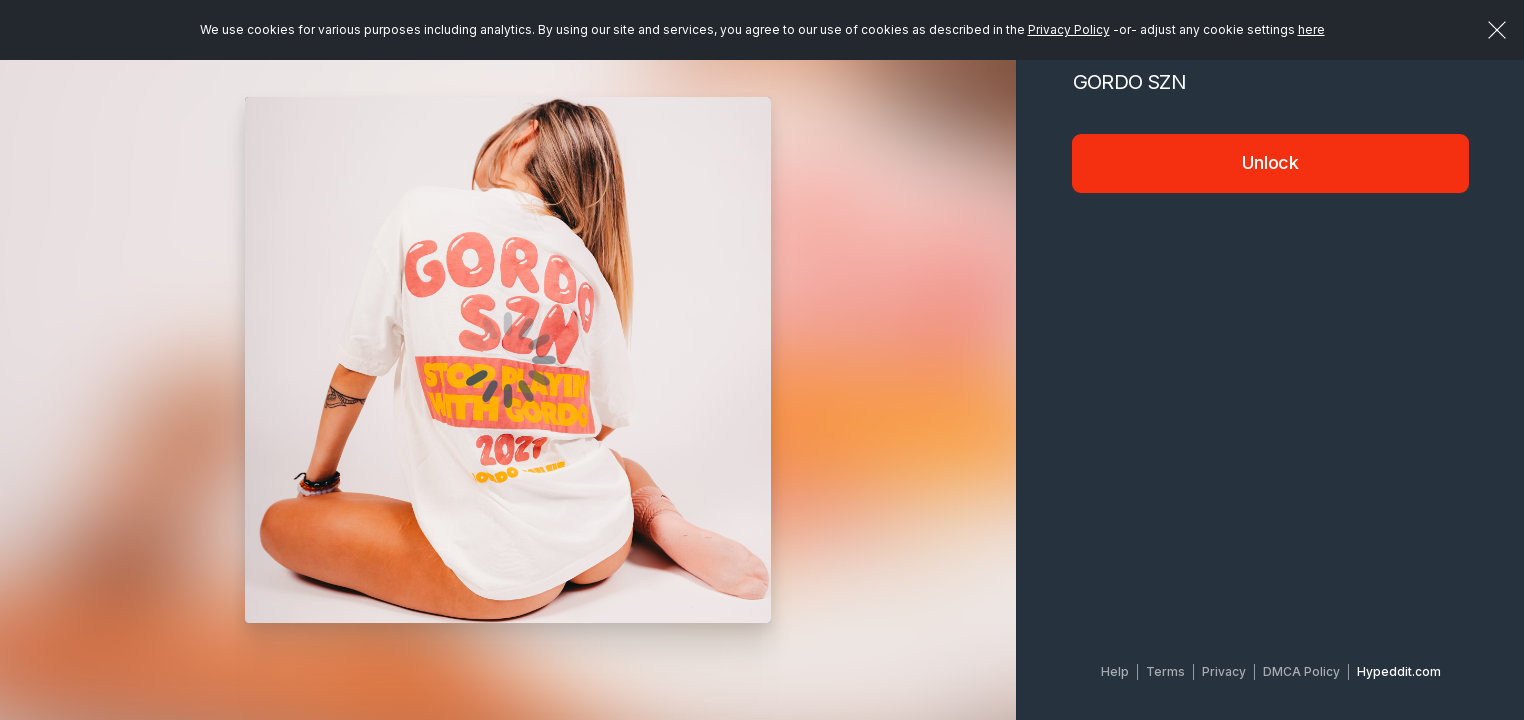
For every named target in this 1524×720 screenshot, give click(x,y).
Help (1115, 671)
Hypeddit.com (1399, 671)
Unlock (1270, 162)
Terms (1165, 671)
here (1311, 29)
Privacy (1224, 671)
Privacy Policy (1069, 29)
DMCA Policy (1301, 671)
